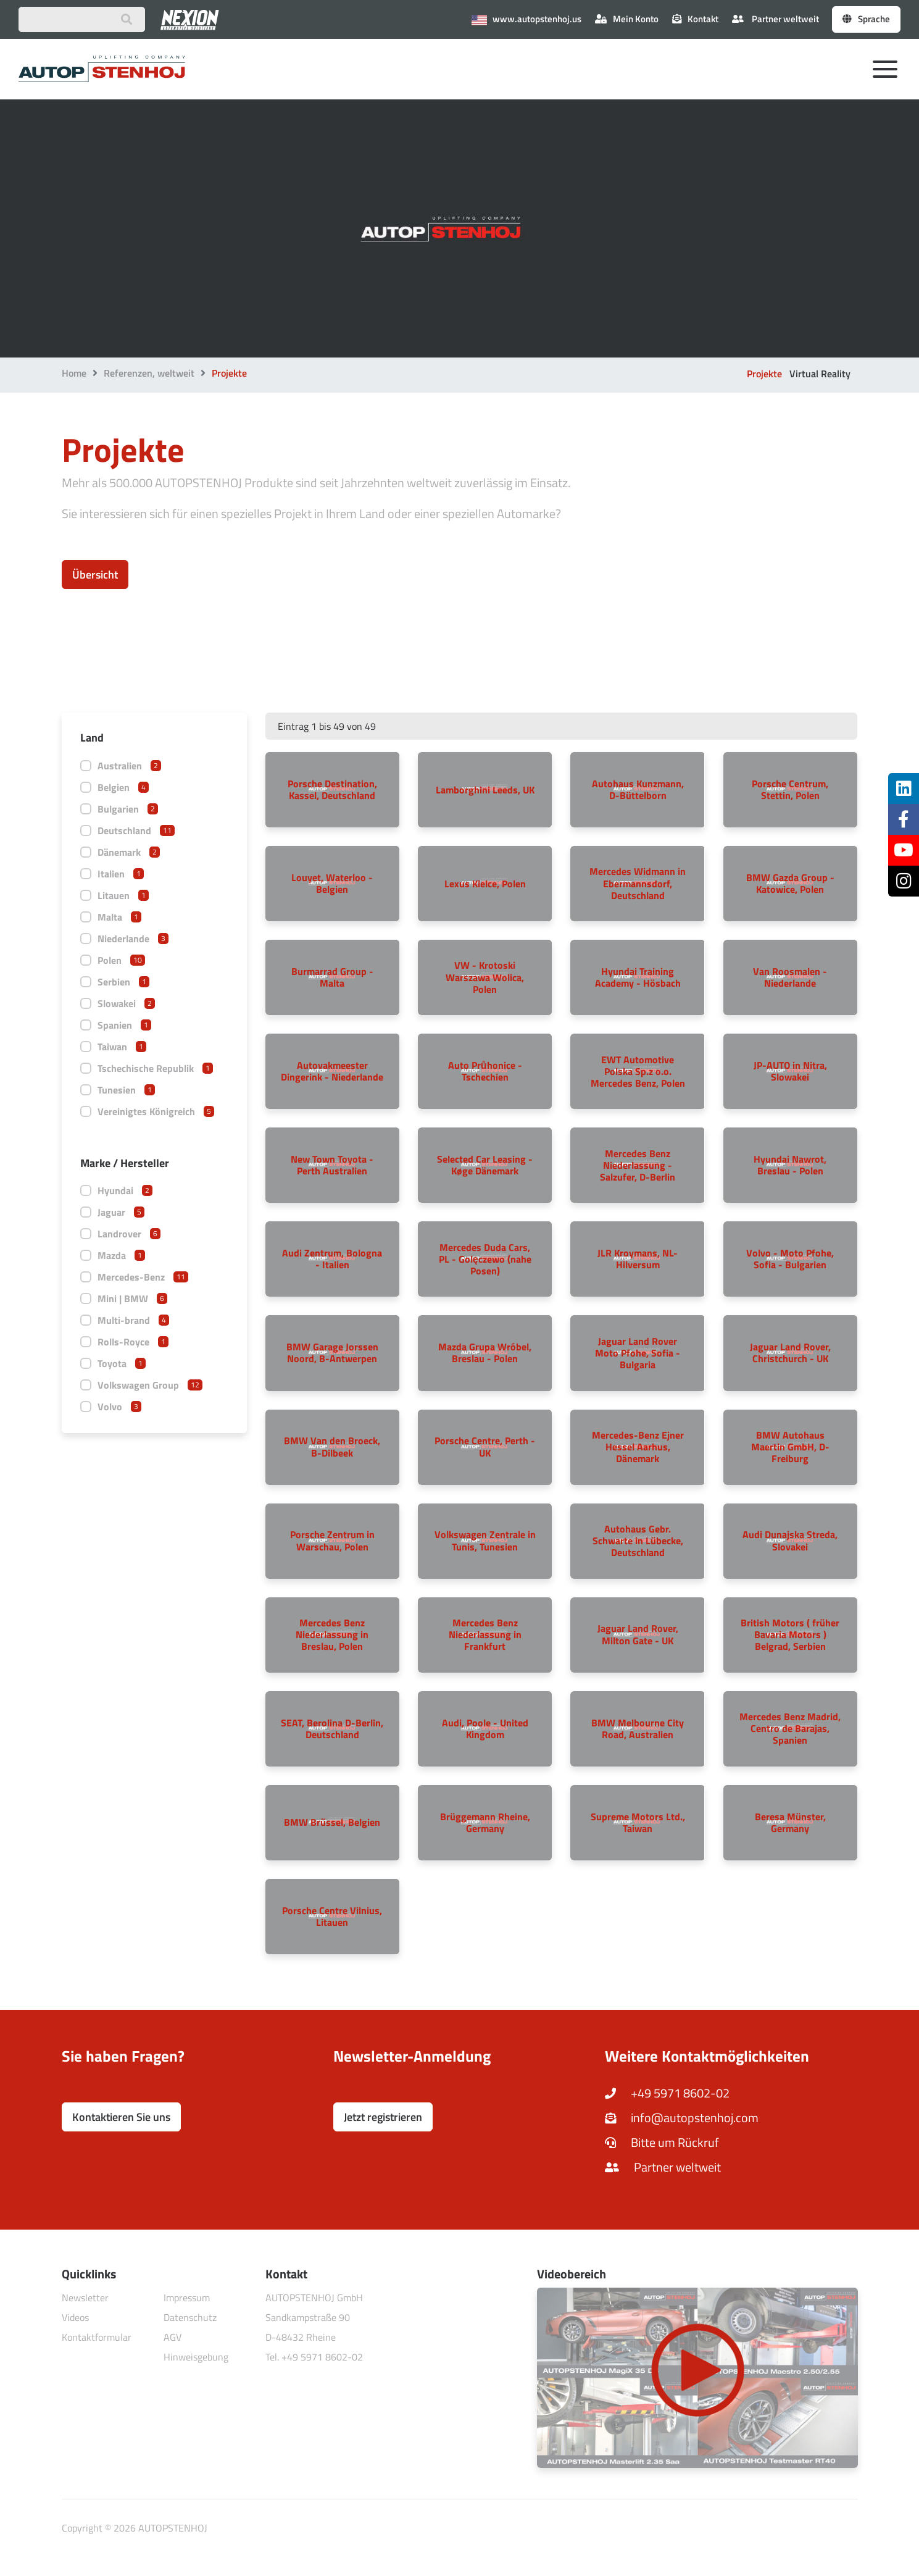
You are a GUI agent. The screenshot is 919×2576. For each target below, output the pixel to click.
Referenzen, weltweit (149, 373)
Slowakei (126, 1003)
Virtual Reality (819, 373)
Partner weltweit (775, 19)
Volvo (119, 1406)
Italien (121, 873)
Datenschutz (190, 2317)
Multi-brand (133, 1320)
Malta (119, 917)
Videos (75, 2317)
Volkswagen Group (150, 1385)
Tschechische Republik (155, 1068)
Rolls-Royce (133, 1341)
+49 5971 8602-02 (667, 2092)
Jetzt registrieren (383, 2117)
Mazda (121, 1255)
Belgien (123, 787)
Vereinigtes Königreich (156, 1111)
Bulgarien (128, 808)
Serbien (123, 981)
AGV (172, 2337)
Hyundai (125, 1190)
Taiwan (122, 1046)
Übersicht (95, 574)
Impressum (187, 2297)
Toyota (122, 1363)
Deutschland (136, 830)
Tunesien (126, 1089)
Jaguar (121, 1212)
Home (74, 373)
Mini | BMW (132, 1298)
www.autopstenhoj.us (526, 19)
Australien (129, 765)
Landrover (129, 1233)
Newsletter (85, 2297)
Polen (121, 960)
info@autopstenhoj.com (682, 2117)
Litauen (123, 895)
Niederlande (133, 938)
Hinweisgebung (196, 2356)
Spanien (124, 1025)
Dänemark (129, 852)
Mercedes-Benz (143, 1276)
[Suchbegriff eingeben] (82, 19)
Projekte (764, 373)
